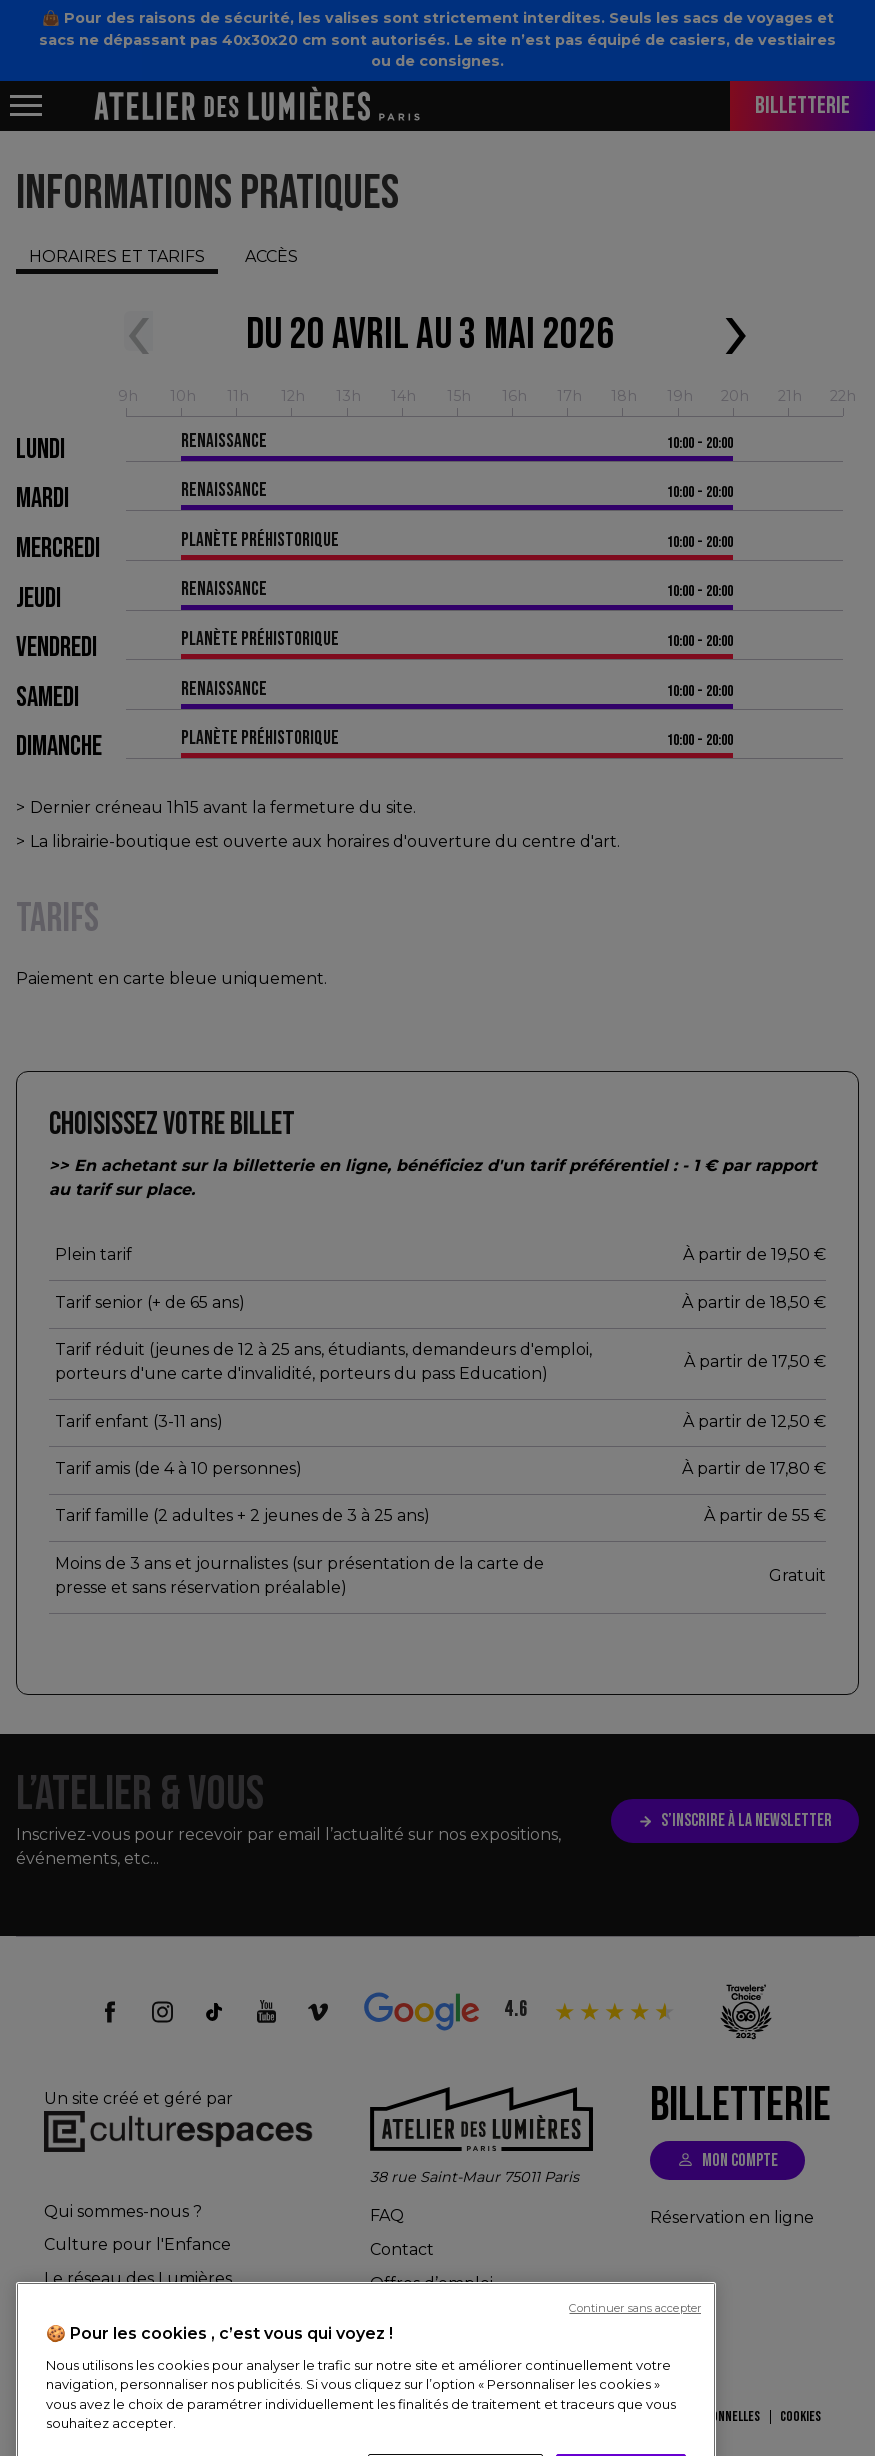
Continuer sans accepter (635, 2447)
